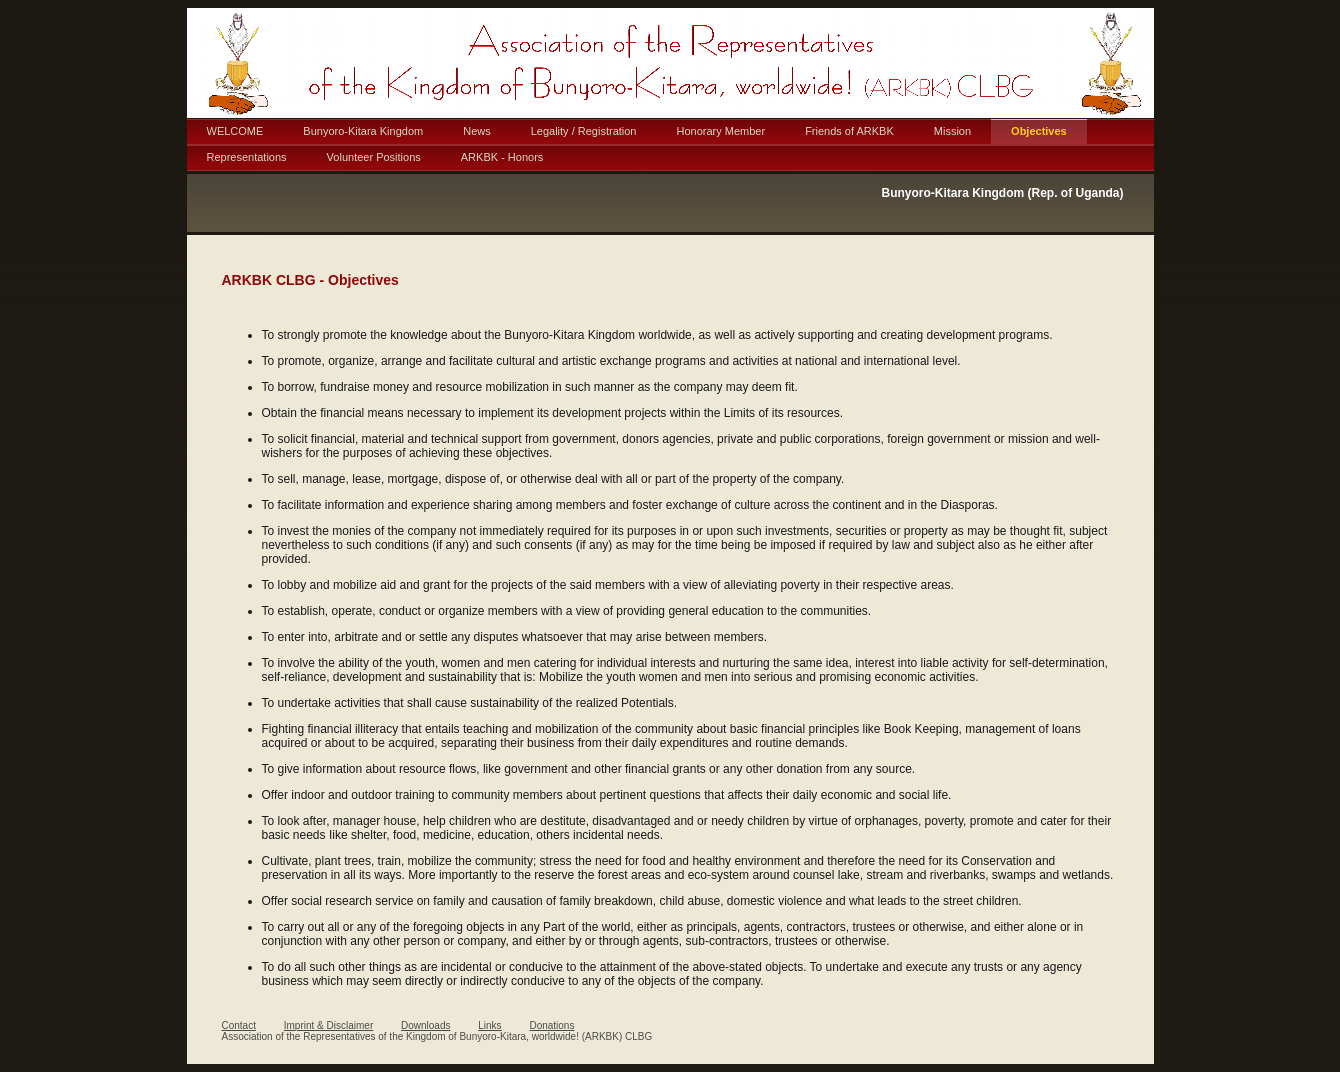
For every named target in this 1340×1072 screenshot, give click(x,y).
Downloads (425, 1025)
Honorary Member (720, 131)
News (477, 131)
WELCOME (235, 131)
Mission (952, 131)
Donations (551, 1025)
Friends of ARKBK (849, 131)
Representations (247, 157)
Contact (239, 1025)
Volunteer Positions (374, 157)
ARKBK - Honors (502, 157)
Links (489, 1025)
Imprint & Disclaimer (328, 1025)
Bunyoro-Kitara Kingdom (363, 131)
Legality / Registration (584, 131)
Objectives (1039, 131)
